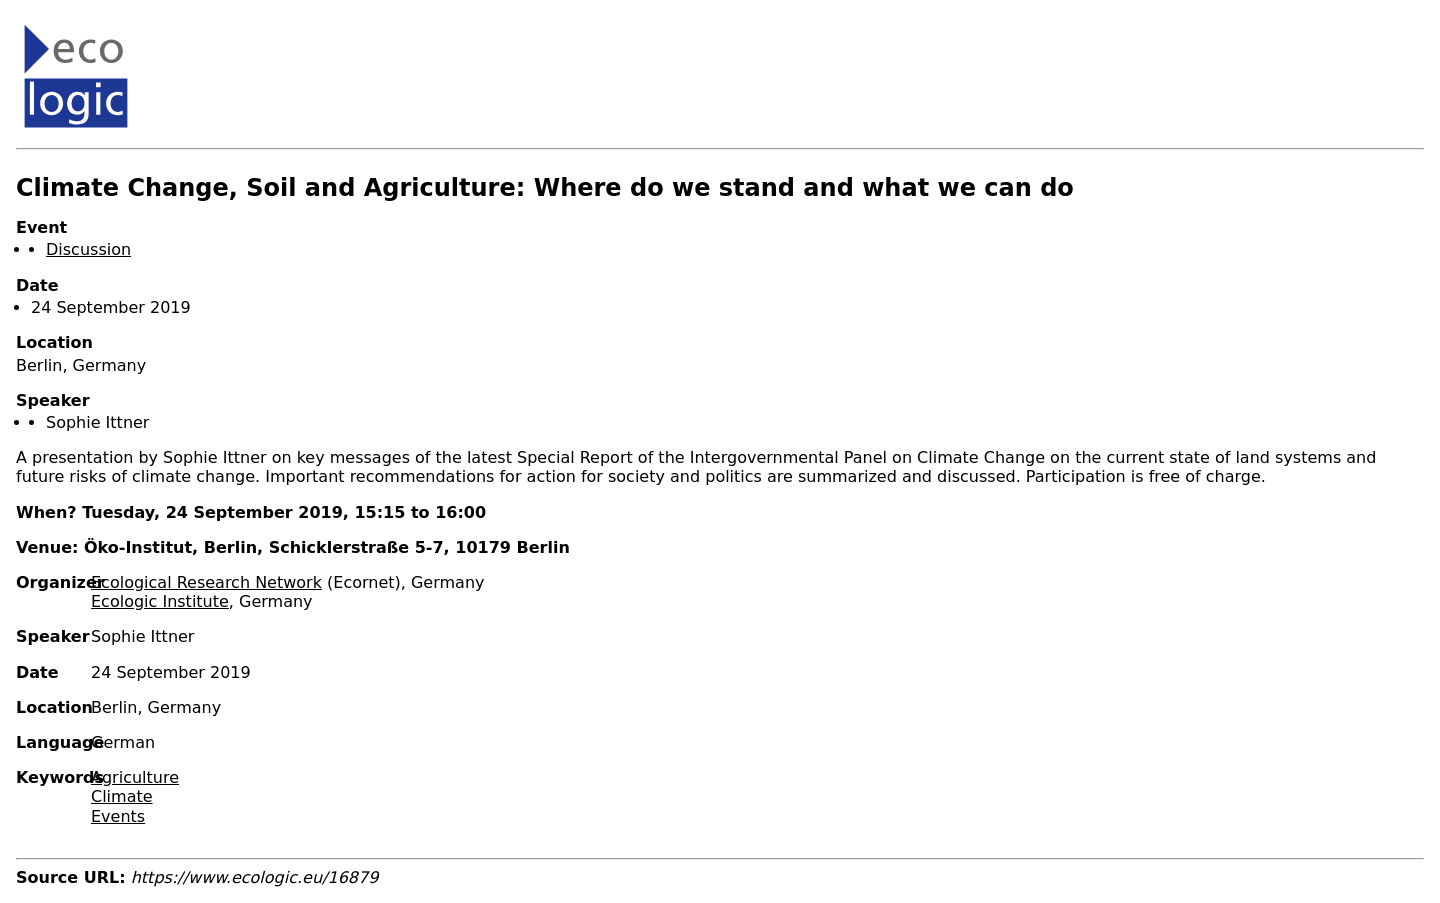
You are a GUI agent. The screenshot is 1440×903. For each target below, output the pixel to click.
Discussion (88, 249)
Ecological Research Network (206, 582)
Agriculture (135, 777)
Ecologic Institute (160, 601)
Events (118, 816)
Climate (122, 796)
